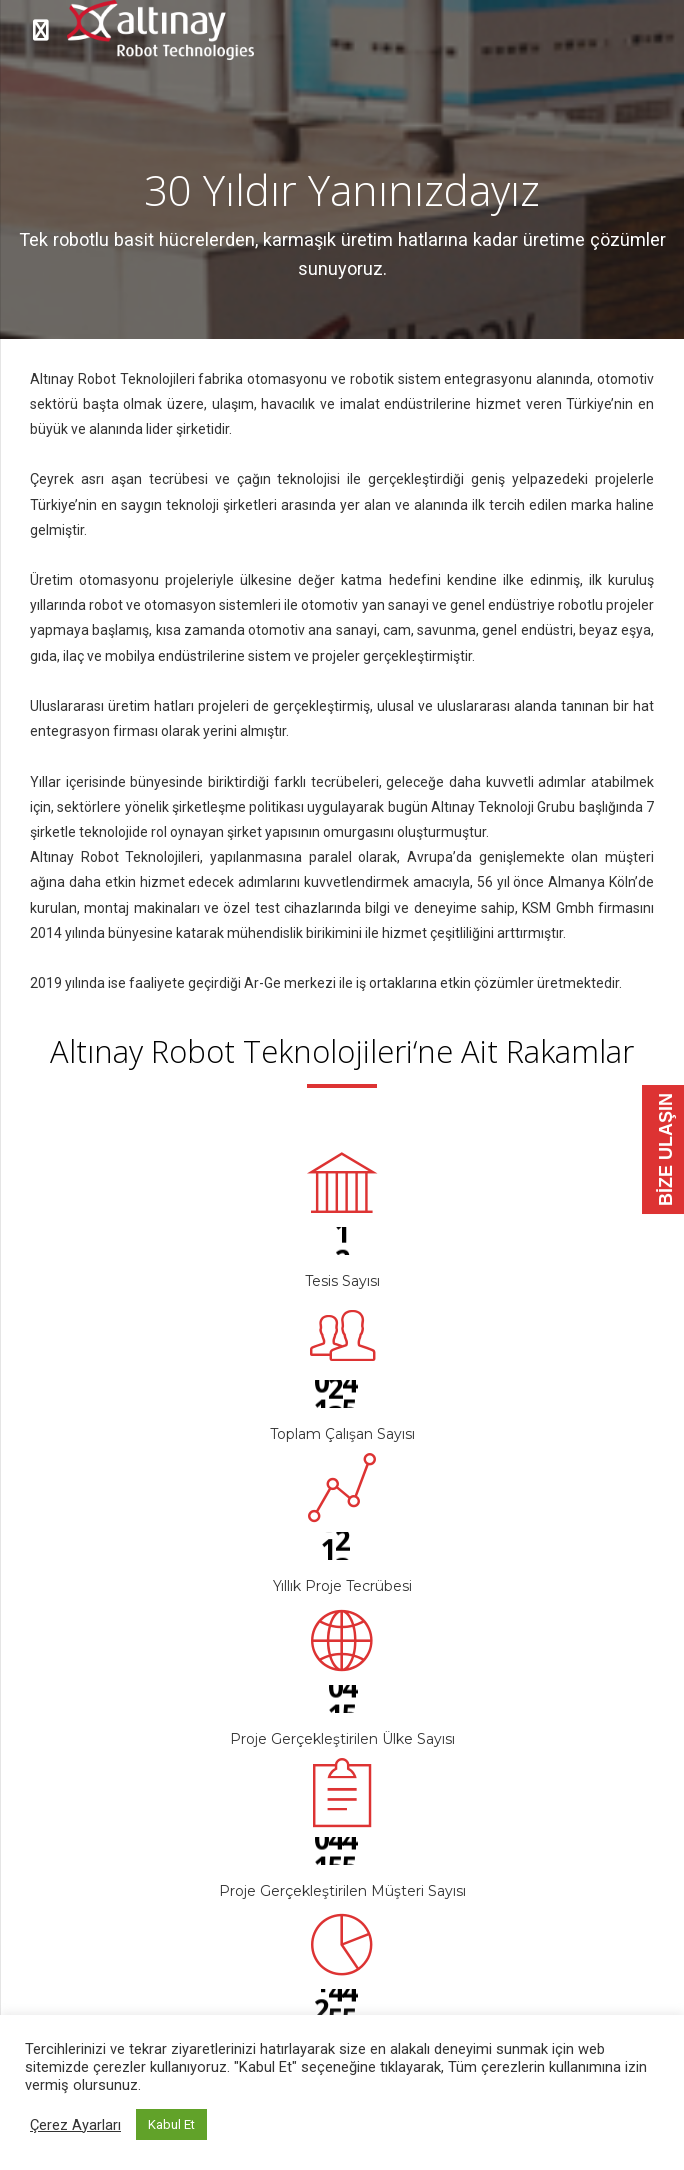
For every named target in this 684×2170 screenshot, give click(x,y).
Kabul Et (171, 2124)
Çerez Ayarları (75, 2125)
